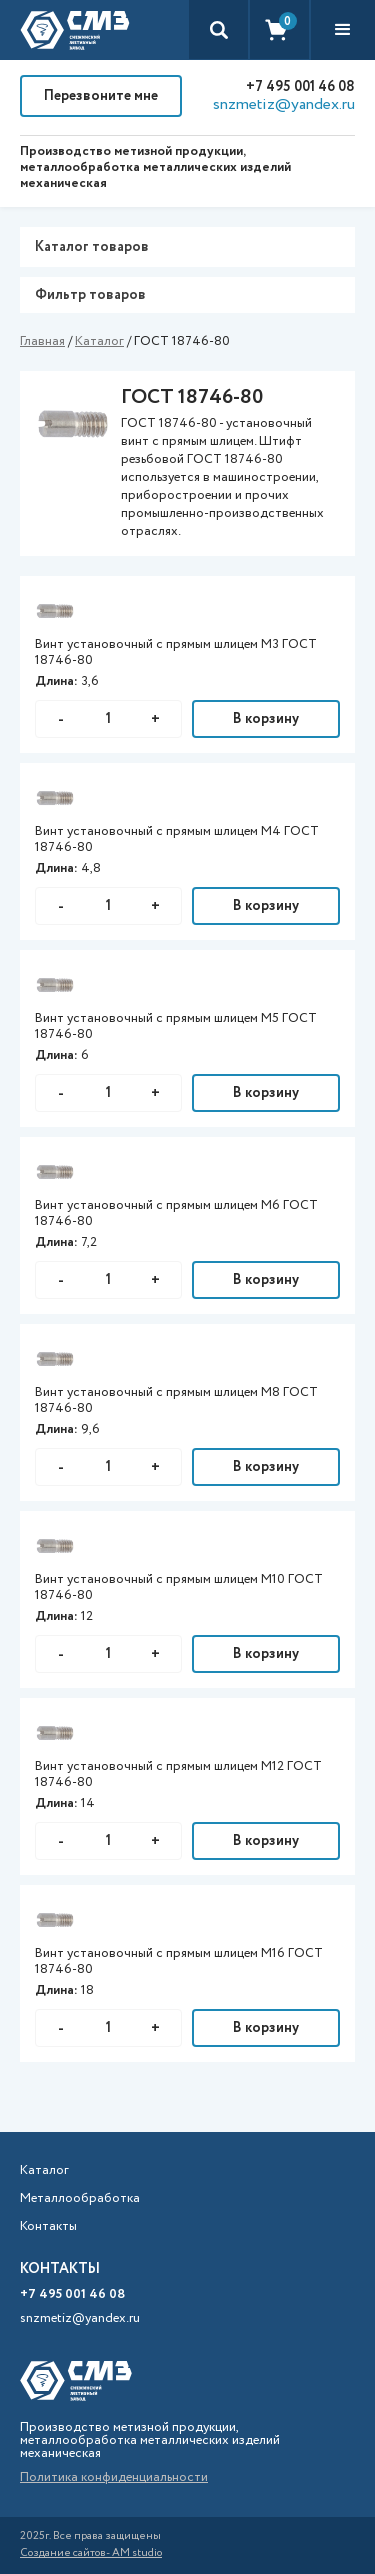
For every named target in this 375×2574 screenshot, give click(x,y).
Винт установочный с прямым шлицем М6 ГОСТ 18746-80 (176, 1214)
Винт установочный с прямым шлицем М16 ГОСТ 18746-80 (179, 1962)
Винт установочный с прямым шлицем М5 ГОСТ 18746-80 (176, 1027)
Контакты (48, 2227)
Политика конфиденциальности (114, 2477)
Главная (42, 341)
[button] (343, 30)
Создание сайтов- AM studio (91, 2553)
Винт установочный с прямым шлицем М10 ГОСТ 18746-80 (179, 1588)
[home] (75, 30)
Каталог (99, 341)
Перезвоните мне (101, 96)
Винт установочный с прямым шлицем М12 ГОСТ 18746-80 (178, 1775)
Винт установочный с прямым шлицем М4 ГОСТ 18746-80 (177, 840)
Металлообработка (80, 2199)
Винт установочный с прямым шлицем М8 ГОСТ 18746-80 (176, 1401)
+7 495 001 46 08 (300, 87)
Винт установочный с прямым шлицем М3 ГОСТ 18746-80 (176, 653)
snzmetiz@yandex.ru (284, 105)
